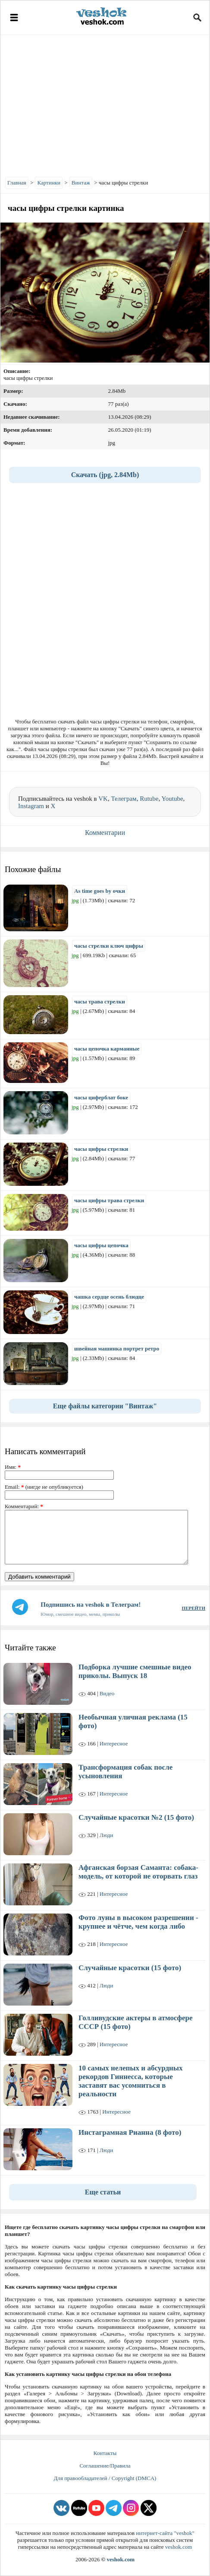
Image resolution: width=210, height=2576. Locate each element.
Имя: (13, 1467)
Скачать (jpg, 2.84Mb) (105, 474)
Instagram (31, 805)
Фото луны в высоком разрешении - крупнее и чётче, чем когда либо (138, 1922)
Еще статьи (103, 2192)
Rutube (149, 798)
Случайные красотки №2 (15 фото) (136, 1817)
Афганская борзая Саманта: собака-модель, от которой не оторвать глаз (138, 1871)
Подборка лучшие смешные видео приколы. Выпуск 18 (134, 1671)
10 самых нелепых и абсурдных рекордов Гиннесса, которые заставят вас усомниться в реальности (130, 2081)
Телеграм (123, 798)
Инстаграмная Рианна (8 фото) (129, 2132)
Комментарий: (24, 1506)
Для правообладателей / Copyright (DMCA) (105, 2478)
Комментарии (105, 832)
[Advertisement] (105, 103)
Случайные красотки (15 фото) (129, 1968)
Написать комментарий (45, 1451)
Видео (107, 1693)
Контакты (105, 2453)
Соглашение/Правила (104, 2465)
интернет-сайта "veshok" (165, 2533)
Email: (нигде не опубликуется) (44, 1487)
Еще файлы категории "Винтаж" (105, 1406)
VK (103, 798)
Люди (106, 1835)
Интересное (114, 1743)
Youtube (172, 798)
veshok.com (178, 2547)
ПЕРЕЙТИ (193, 1608)
